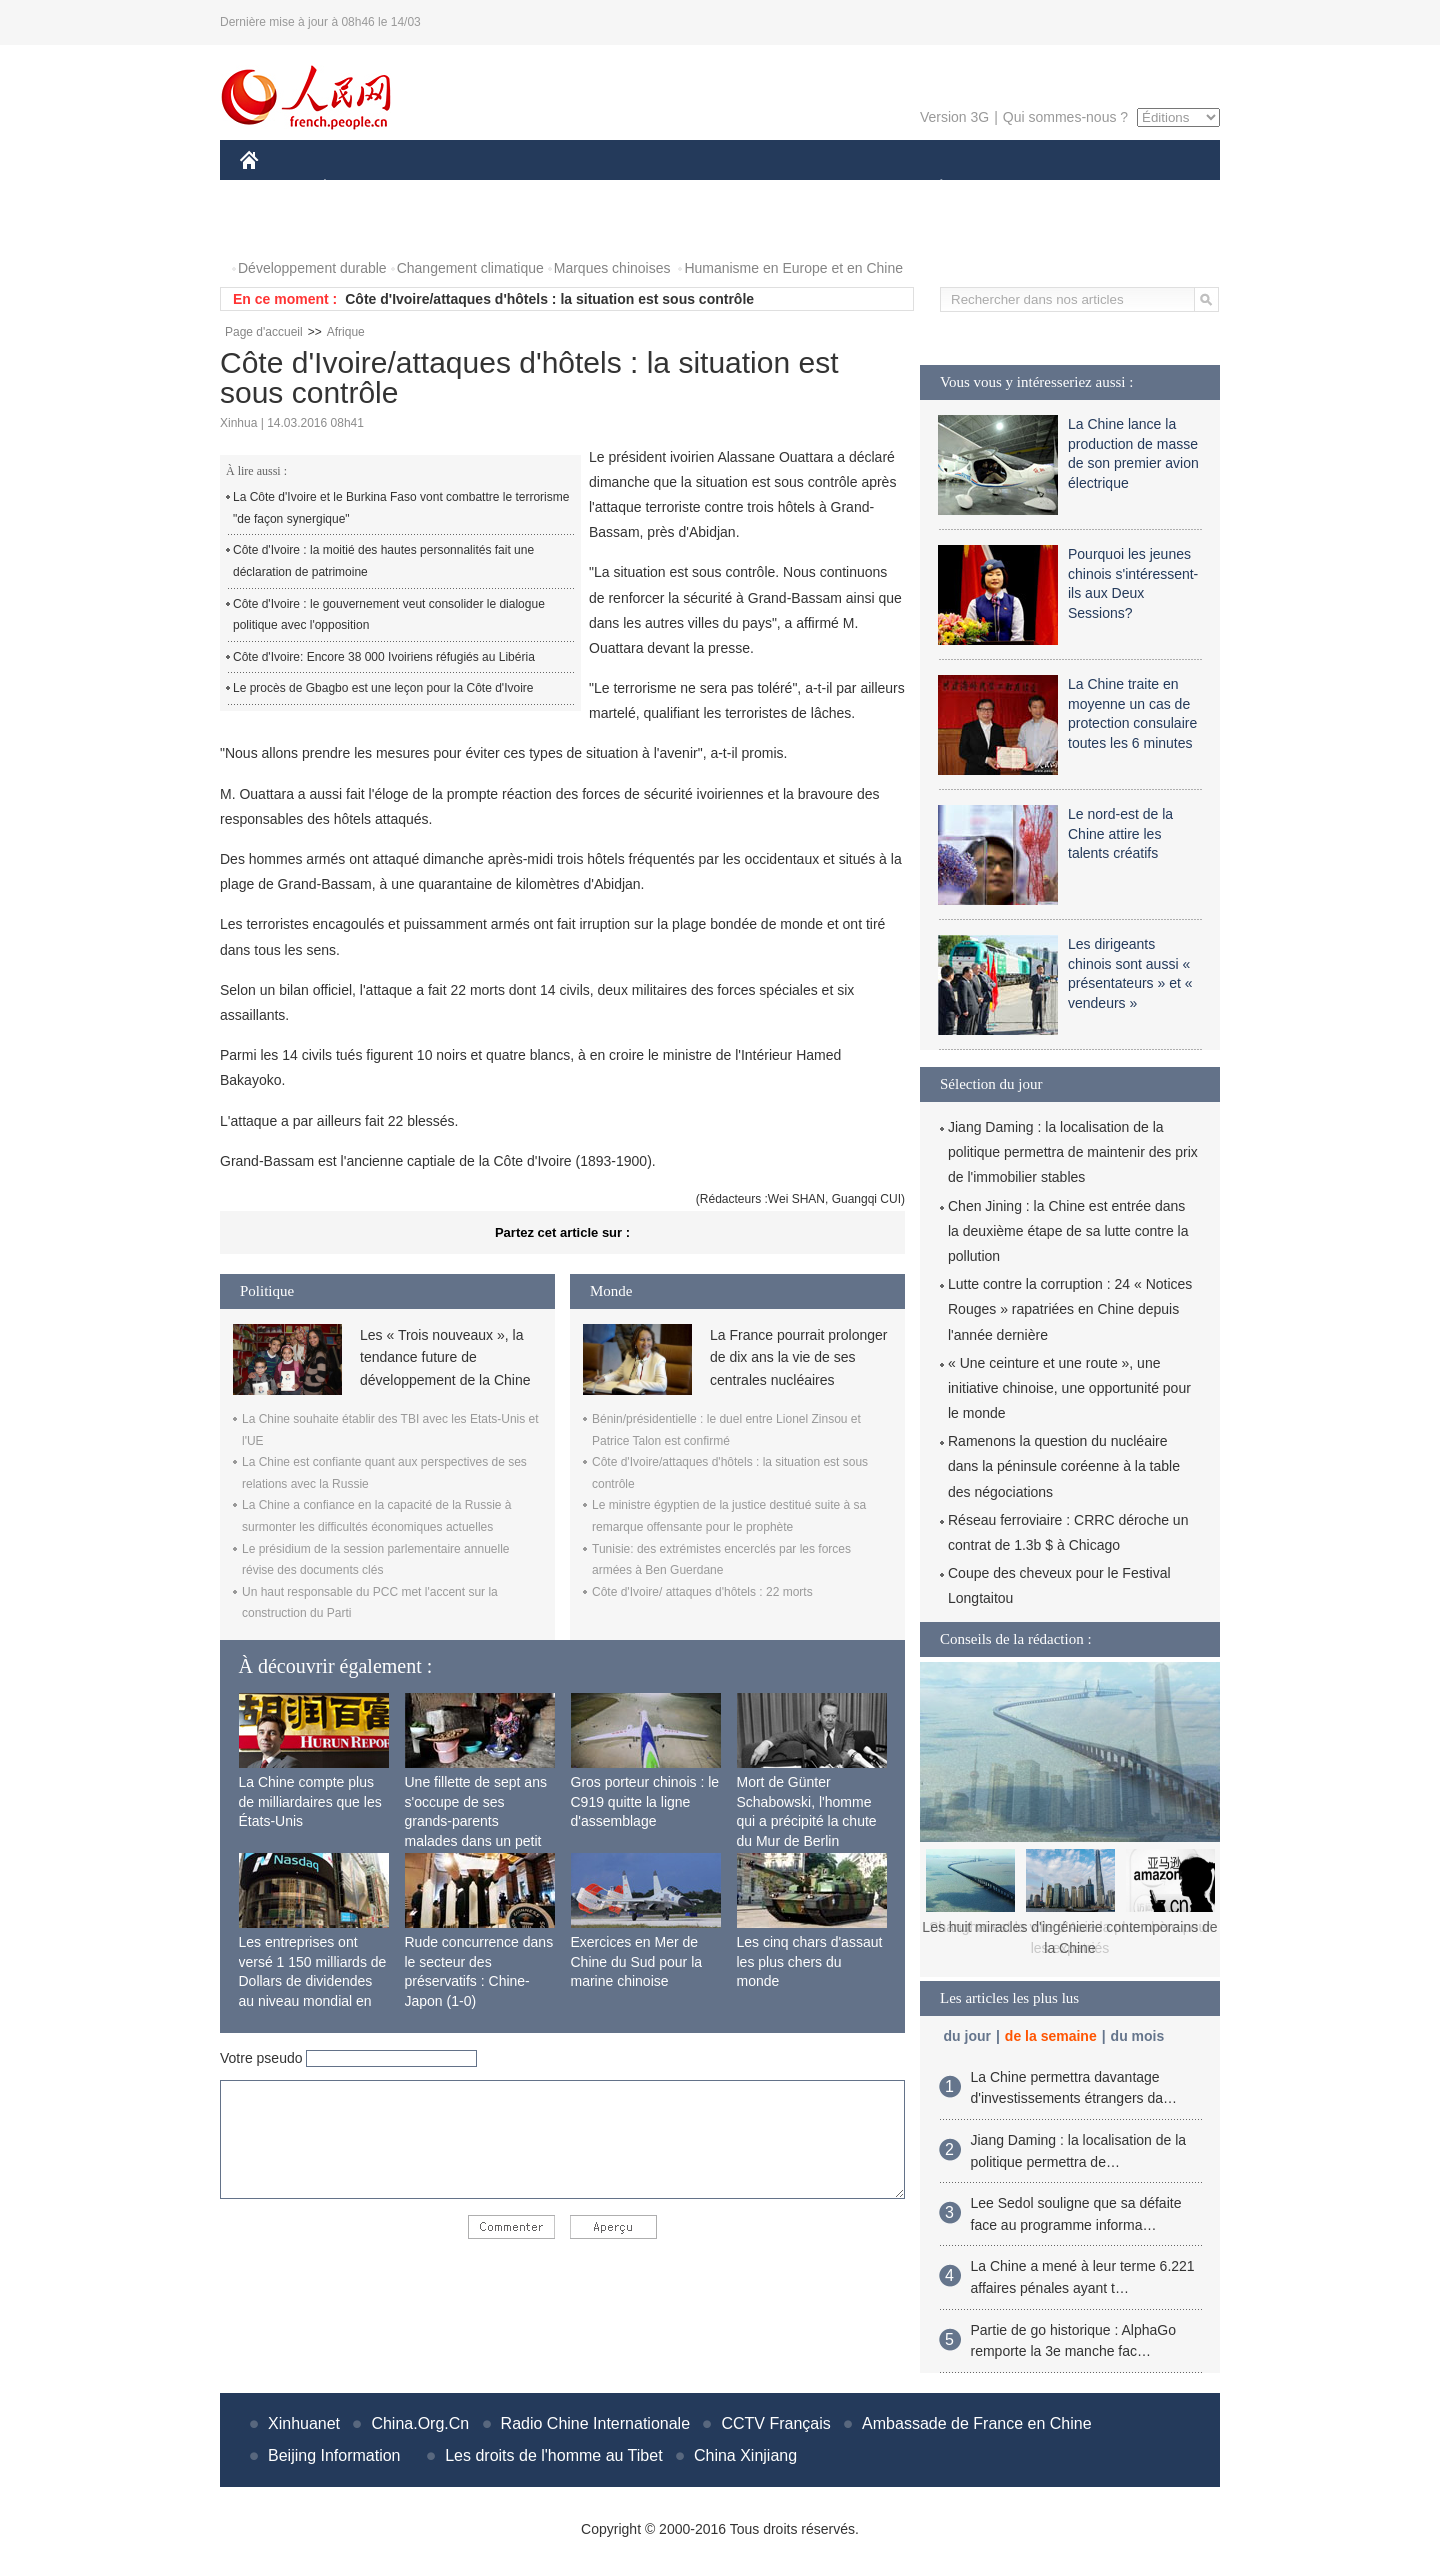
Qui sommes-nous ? (1065, 117)
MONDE (452, 188)
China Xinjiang (745, 2455)
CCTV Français (775, 2423)
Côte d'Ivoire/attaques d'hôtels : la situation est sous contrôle (549, 299)
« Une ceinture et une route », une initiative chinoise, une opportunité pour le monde (1069, 1388)
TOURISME (1096, 188)
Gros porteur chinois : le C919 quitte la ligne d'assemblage (645, 1801)
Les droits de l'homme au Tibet (553, 2455)
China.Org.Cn (420, 2423)
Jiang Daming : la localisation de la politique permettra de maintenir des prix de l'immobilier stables (1073, 1152)
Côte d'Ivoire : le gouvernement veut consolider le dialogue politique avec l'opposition (389, 615)
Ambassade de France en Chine (976, 2423)
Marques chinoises (612, 268)
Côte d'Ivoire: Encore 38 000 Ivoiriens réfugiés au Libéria (384, 657)
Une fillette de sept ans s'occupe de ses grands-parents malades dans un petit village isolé (476, 1821)
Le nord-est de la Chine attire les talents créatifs (1120, 833)
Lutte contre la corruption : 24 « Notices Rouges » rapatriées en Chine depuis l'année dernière (1070, 1309)
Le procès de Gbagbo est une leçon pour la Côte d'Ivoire (383, 688)
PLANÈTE (930, 188)
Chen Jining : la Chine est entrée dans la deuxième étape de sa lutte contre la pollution (1068, 1231)
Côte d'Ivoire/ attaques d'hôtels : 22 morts (702, 1592)
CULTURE (714, 188)
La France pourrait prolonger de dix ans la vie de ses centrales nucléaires (798, 1357)
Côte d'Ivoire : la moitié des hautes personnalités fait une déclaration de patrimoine (383, 561)
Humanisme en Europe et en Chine (793, 268)
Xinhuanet (304, 2423)
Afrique (346, 332)
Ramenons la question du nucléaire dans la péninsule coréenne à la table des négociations (1064, 1466)
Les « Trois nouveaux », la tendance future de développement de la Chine (445, 1357)
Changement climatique (470, 268)
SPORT (1010, 188)
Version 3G (954, 117)
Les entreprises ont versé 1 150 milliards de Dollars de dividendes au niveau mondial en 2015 (313, 1981)
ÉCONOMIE (361, 188)
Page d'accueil (264, 332)
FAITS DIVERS (822, 188)
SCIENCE (624, 188)
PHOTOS (281, 228)
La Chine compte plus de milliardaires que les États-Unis (310, 1801)
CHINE (274, 188)
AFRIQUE (536, 188)
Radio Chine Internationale (595, 2423)
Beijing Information (334, 2455)
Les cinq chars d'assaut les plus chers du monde (810, 1961)
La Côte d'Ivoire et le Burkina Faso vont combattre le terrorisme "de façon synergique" (401, 508)
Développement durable (312, 268)
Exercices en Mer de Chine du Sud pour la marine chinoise (637, 1961)
